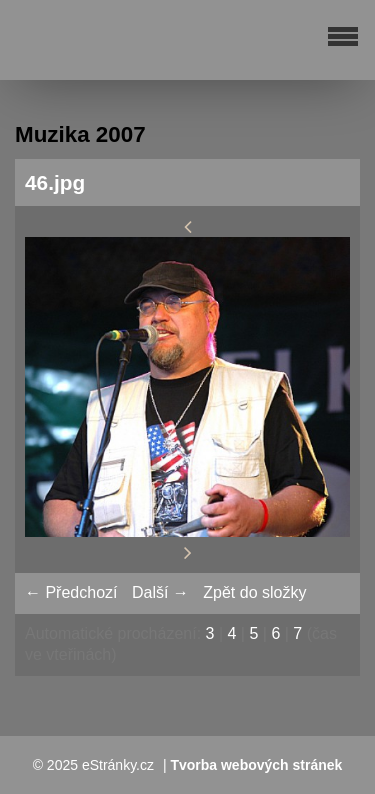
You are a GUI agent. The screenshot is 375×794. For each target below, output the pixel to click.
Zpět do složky (254, 592)
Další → (160, 592)
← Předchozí (71, 592)
